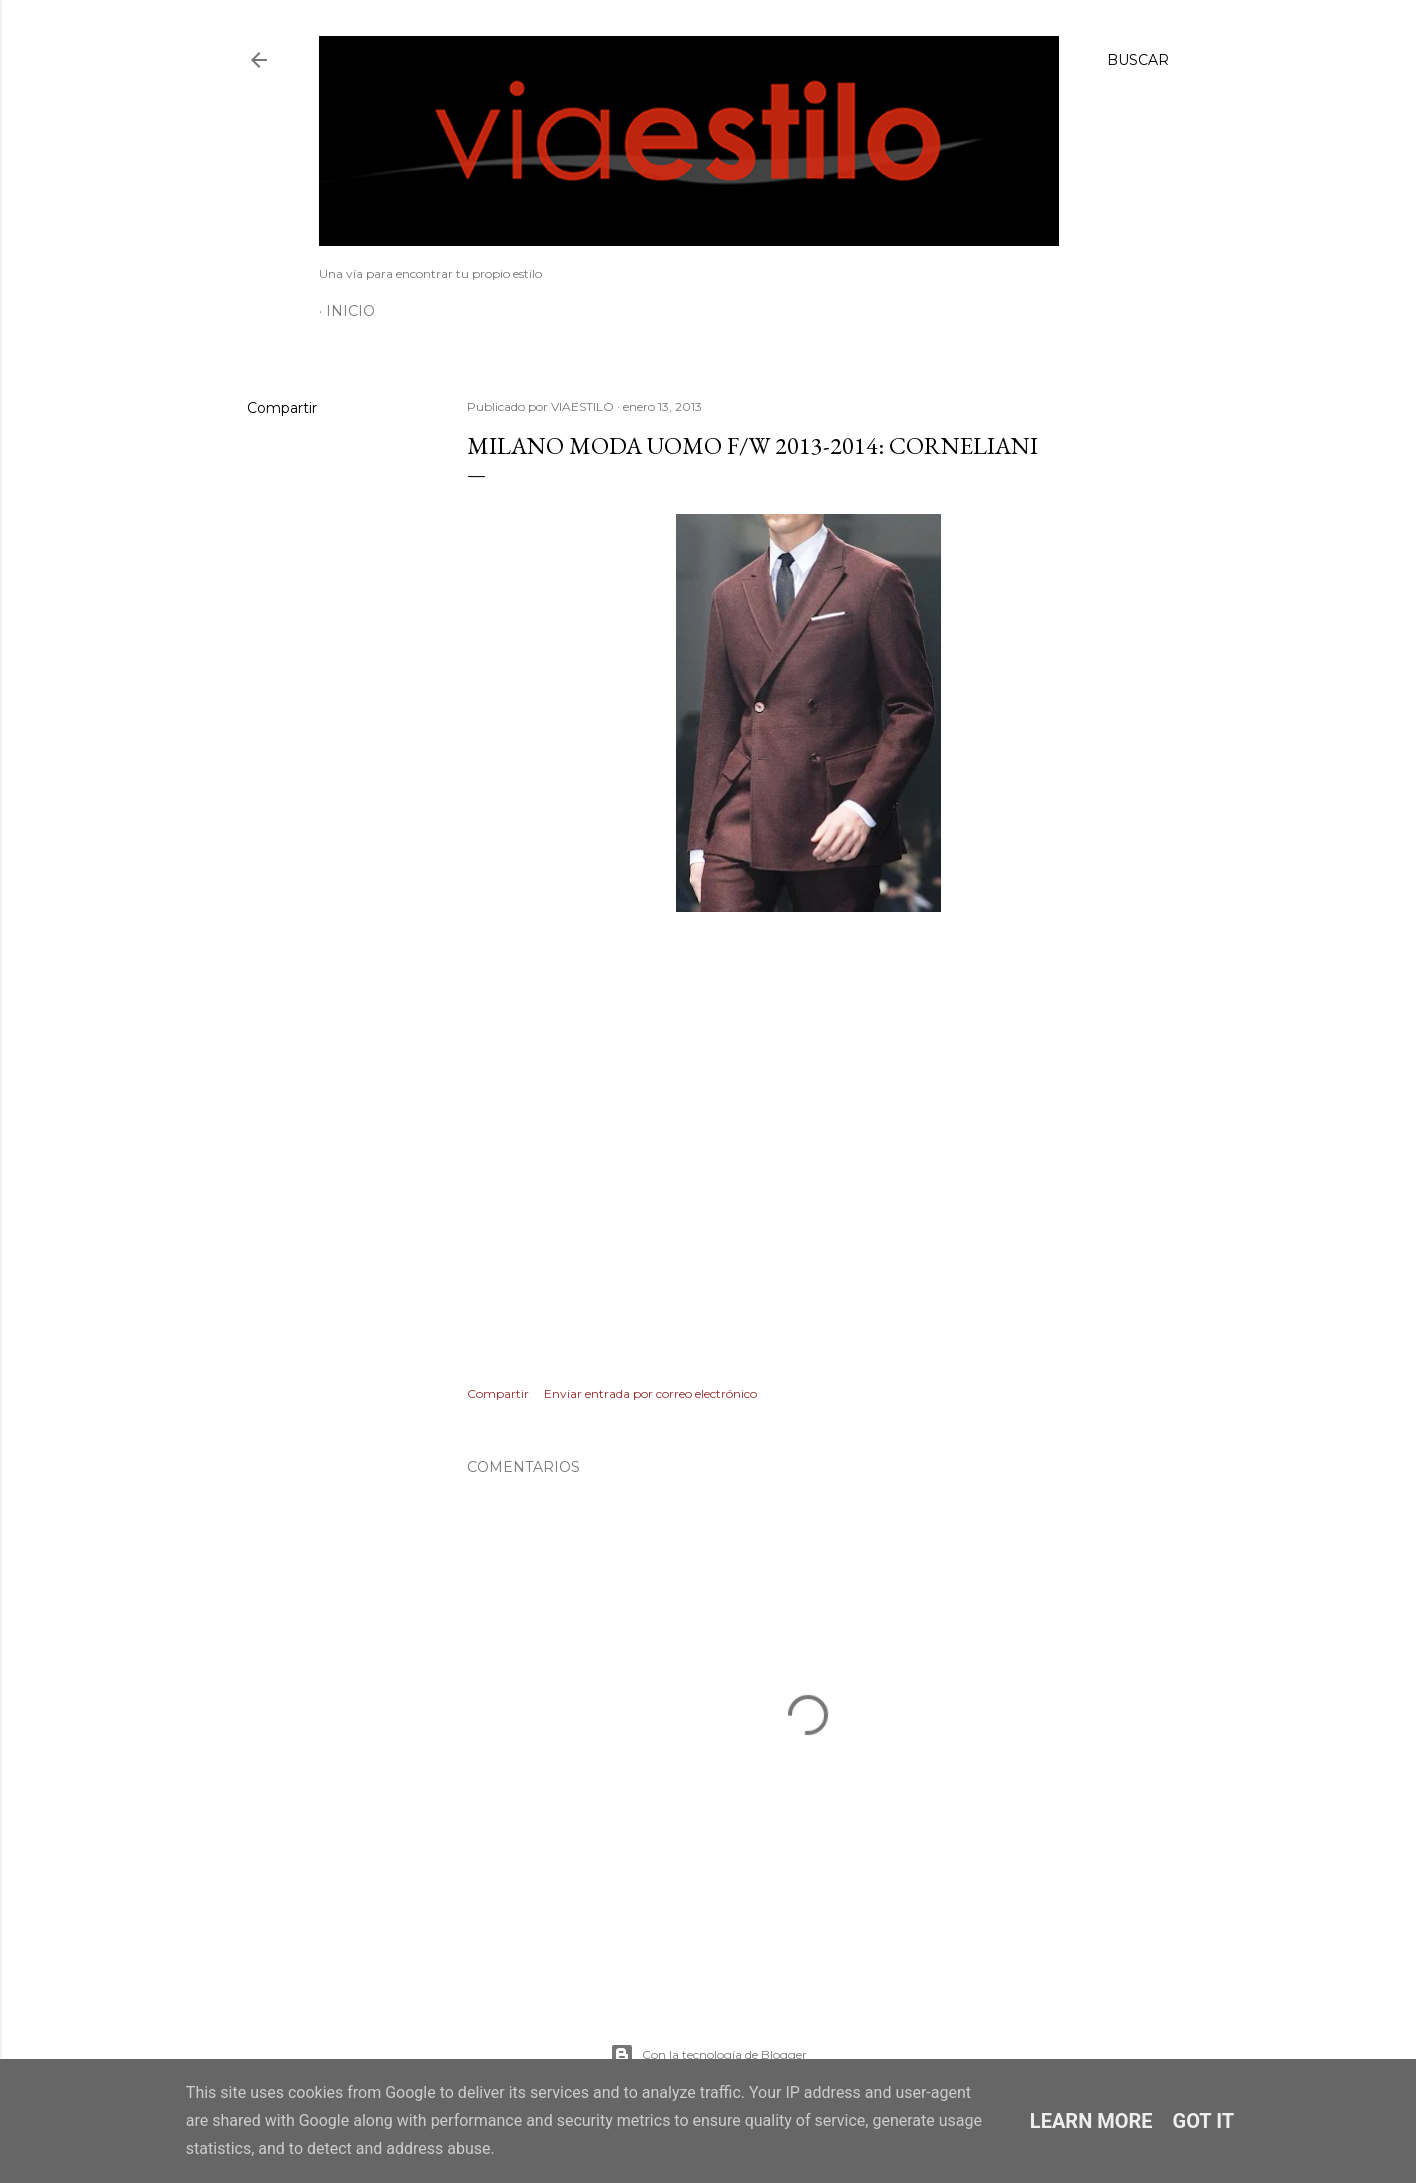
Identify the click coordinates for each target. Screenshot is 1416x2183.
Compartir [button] (282, 408)
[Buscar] (1138, 60)
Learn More (1091, 2121)
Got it (1204, 2121)
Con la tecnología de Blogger (708, 2055)
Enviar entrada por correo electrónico (650, 1393)
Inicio (350, 311)
